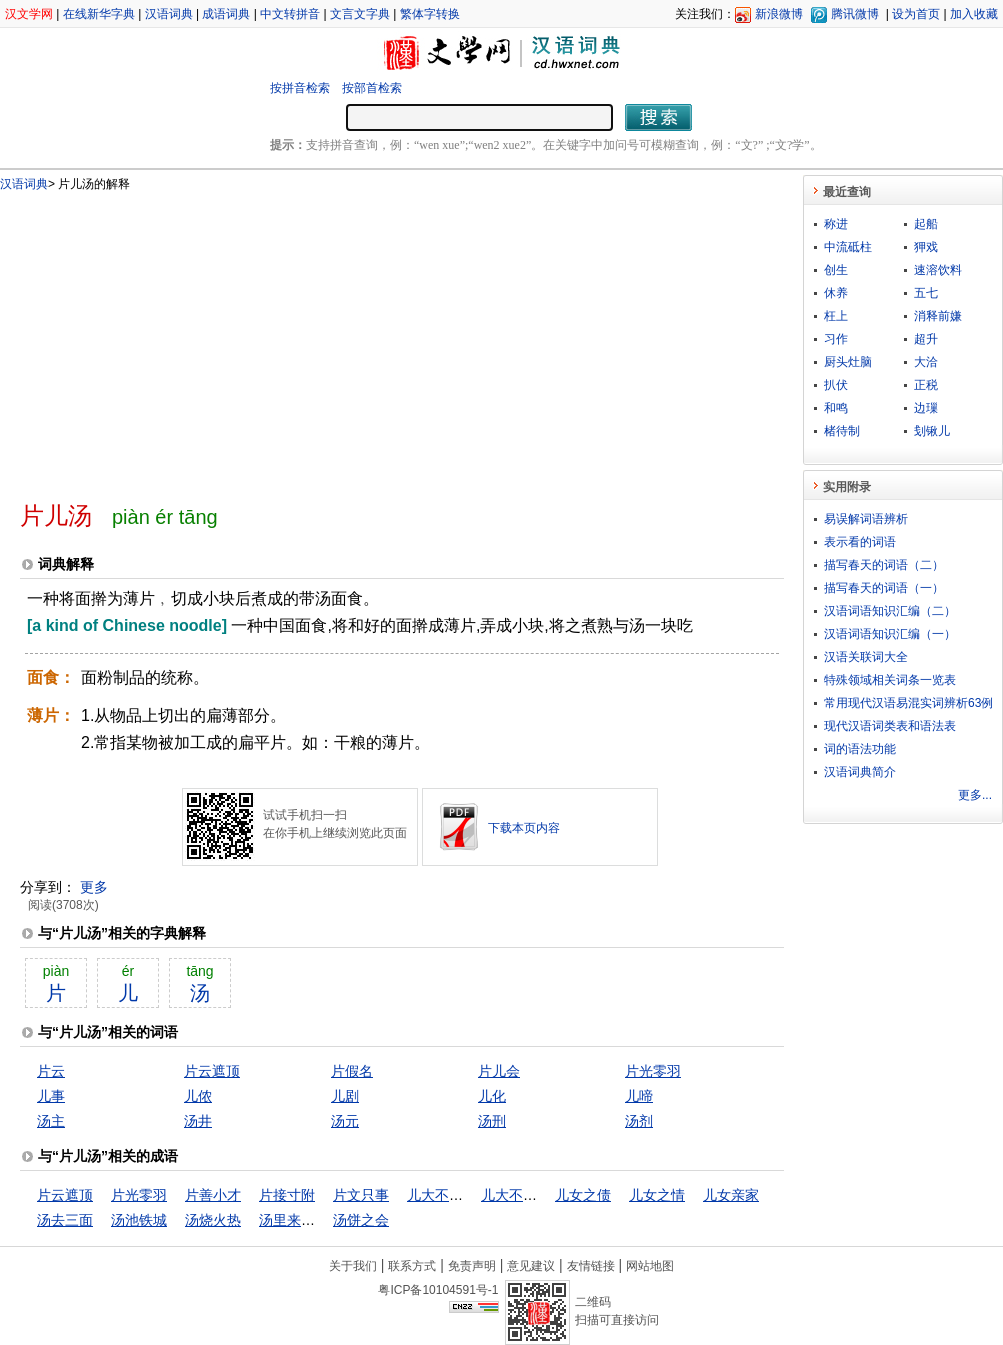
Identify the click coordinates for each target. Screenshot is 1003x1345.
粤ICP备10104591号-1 (438, 1290)
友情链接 (591, 1266)
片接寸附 (287, 1195)
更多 (94, 887)
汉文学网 (29, 14)
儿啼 (639, 1096)
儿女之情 (657, 1195)
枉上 (836, 316)
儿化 (492, 1096)
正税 (926, 385)
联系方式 (412, 1266)
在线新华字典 (99, 14)
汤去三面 (65, 1220)
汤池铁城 (139, 1220)
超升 (926, 339)
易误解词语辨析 (866, 519)
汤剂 (639, 1121)
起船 (926, 224)
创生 (836, 270)
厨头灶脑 (848, 362)
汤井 (198, 1121)
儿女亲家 (731, 1195)
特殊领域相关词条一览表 (890, 680)
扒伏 (836, 385)
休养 (836, 293)
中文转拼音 (290, 14)
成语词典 (226, 14)
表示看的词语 (860, 542)
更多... (975, 795)
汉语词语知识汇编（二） (890, 611)
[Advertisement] (291, 338)
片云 (51, 1071)
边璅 (926, 408)
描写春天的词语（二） (884, 565)
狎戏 (926, 247)
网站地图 (650, 1266)
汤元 (345, 1121)
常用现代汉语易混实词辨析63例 (908, 703)
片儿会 (499, 1071)
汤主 (51, 1121)
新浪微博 (779, 14)
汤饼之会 (361, 1220)
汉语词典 (169, 14)
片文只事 (361, 1195)
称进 (836, 224)
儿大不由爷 (516, 1195)
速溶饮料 (938, 270)
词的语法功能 (860, 749)
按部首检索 (372, 88)
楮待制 (842, 431)
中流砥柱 (848, 247)
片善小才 (213, 1195)
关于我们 (353, 1266)
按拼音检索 (300, 88)
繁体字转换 (430, 14)
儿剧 (345, 1096)
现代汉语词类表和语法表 (890, 726)
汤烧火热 (213, 1220)
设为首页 (916, 14)
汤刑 (492, 1121)
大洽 (926, 362)
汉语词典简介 (860, 772)
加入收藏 (974, 14)
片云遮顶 (212, 1071)
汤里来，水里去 (308, 1220)
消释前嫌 (938, 316)
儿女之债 (583, 1195)
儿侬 (198, 1096)
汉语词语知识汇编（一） (890, 634)
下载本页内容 (524, 828)
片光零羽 (653, 1071)
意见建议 (531, 1266)
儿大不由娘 (442, 1195)
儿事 (51, 1096)
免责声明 (472, 1266)
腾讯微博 (855, 14)
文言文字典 (360, 14)
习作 (836, 339)
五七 (926, 293)
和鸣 (836, 408)
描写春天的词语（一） (884, 588)
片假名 (352, 1071)
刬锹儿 (932, 431)
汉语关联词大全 (866, 657)
